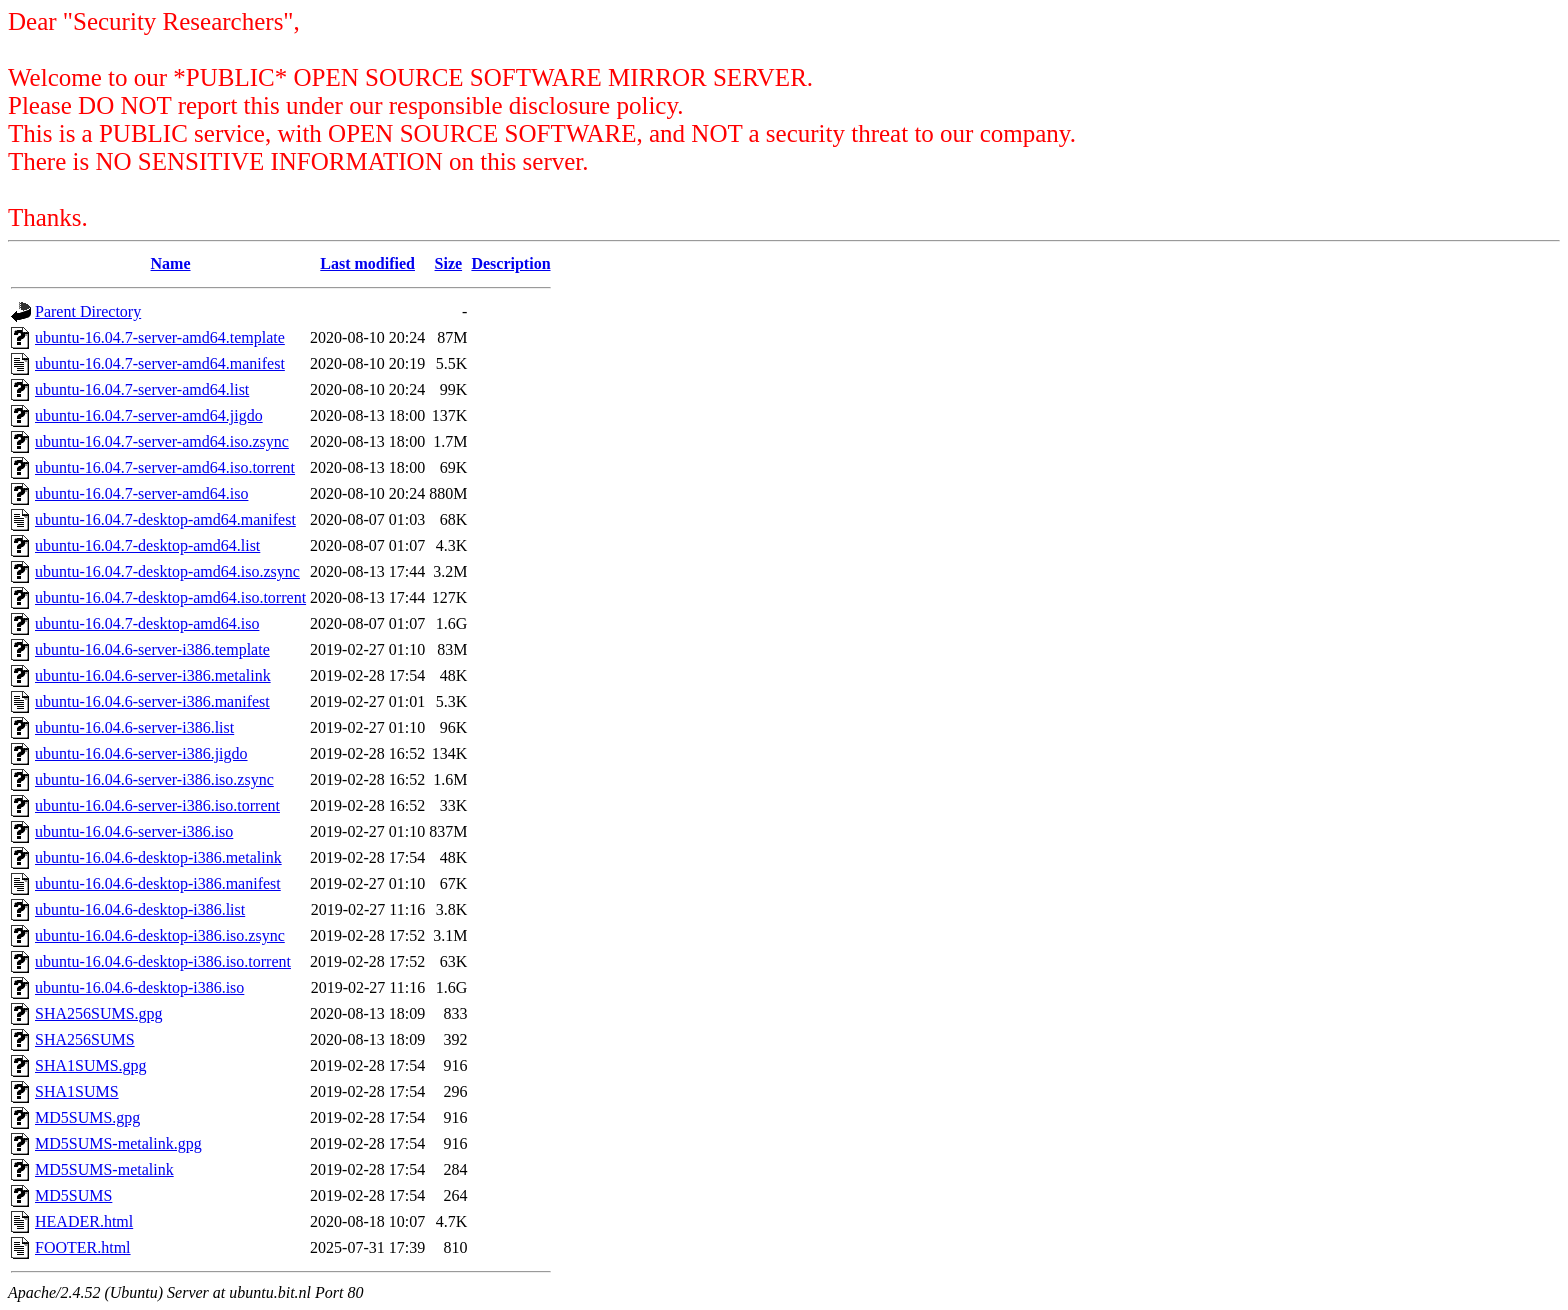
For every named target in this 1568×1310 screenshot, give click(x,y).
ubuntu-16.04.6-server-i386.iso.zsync (154, 779)
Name (171, 263)
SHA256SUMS (85, 1039)
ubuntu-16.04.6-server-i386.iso (134, 831)
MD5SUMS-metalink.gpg (118, 1143)
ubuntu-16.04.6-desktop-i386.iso (139, 987)
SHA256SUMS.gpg (99, 1013)
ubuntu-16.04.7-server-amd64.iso (141, 493)
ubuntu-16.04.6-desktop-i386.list (140, 909)
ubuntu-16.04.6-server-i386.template (152, 649)
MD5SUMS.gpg (87, 1117)
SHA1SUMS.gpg (91, 1065)
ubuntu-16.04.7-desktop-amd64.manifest (165, 519)
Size (449, 263)
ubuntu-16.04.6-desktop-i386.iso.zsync (160, 935)
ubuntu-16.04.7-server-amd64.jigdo (149, 415)
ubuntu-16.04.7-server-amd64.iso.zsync (162, 441)
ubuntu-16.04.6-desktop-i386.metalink (158, 857)
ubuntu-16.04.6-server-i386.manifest (152, 701)
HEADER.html (84, 1221)
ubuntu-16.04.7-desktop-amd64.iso (147, 623)
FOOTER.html (83, 1247)
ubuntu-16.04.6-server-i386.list (134, 727)
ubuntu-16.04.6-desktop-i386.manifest (158, 883)
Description (510, 263)
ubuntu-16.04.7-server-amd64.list (142, 389)
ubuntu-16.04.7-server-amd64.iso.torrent (165, 467)
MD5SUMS (73, 1195)
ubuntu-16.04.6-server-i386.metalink (153, 675)
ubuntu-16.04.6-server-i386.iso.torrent (157, 805)
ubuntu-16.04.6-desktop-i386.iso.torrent (163, 961)
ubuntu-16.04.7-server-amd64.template (160, 337)
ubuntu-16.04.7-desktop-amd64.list (147, 545)
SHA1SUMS (77, 1091)
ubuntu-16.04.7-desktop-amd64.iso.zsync (167, 571)
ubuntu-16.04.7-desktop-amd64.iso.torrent (170, 597)
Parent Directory (88, 311)
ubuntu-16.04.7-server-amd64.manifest (160, 363)
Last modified (367, 263)
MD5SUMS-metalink (104, 1169)
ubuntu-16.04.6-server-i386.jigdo (141, 753)
